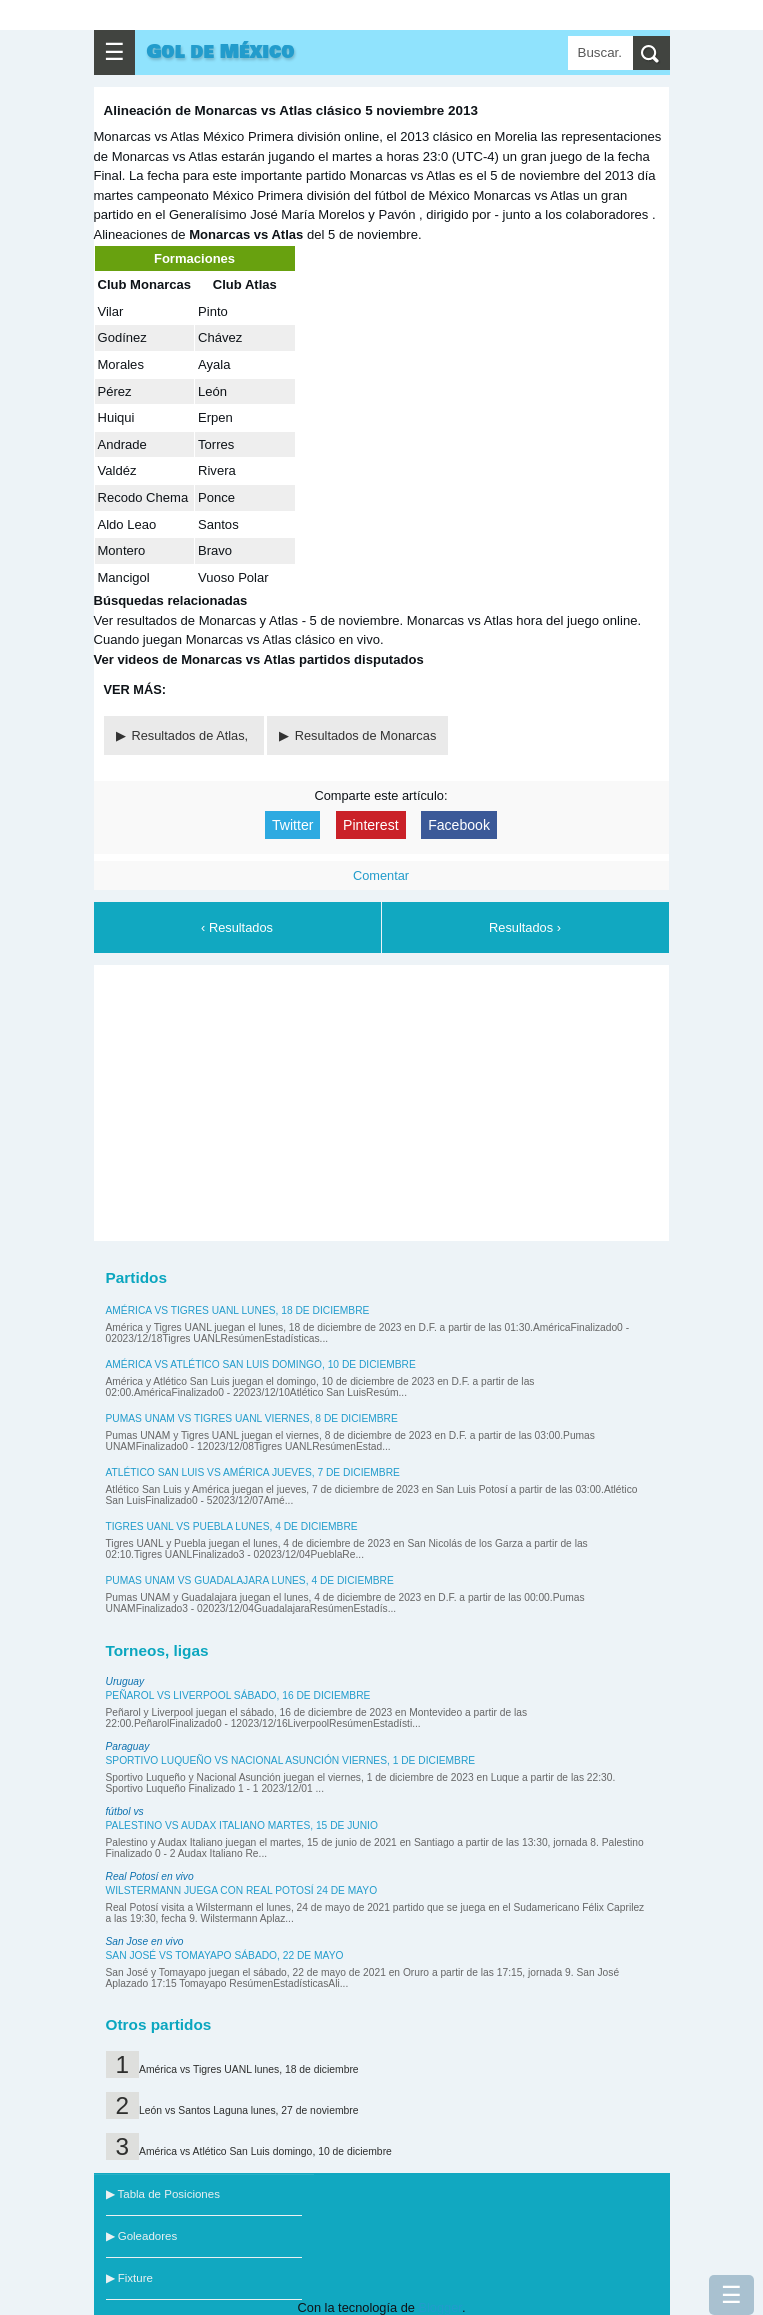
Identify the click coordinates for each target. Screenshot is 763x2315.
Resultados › (525, 927)
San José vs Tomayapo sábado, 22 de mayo (225, 1955)
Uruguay (125, 1681)
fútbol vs (125, 1811)
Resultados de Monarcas (366, 735)
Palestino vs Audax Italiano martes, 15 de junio (242, 1825)
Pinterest (371, 825)
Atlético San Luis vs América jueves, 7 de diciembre (253, 1472)
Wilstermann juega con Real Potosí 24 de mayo (242, 1890)
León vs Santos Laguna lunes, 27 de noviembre (248, 2110)
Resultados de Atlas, (192, 735)
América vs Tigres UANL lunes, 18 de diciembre (238, 1310)
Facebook (459, 825)
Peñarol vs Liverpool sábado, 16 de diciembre (238, 1695)
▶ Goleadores (142, 2236)
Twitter (292, 825)
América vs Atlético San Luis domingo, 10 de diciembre (261, 1364)
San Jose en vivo (145, 1941)
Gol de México (221, 52)
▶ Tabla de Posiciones (163, 2194)
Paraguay (128, 1746)
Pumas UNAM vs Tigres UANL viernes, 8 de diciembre (252, 1418)
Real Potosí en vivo (150, 1876)
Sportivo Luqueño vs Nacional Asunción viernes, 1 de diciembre (291, 1760)
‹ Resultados (237, 927)
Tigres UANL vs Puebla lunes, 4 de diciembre (232, 1526)
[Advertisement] (381, 1100)
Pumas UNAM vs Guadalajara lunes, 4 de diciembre (250, 1580)
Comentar (381, 875)
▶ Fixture (129, 2278)
